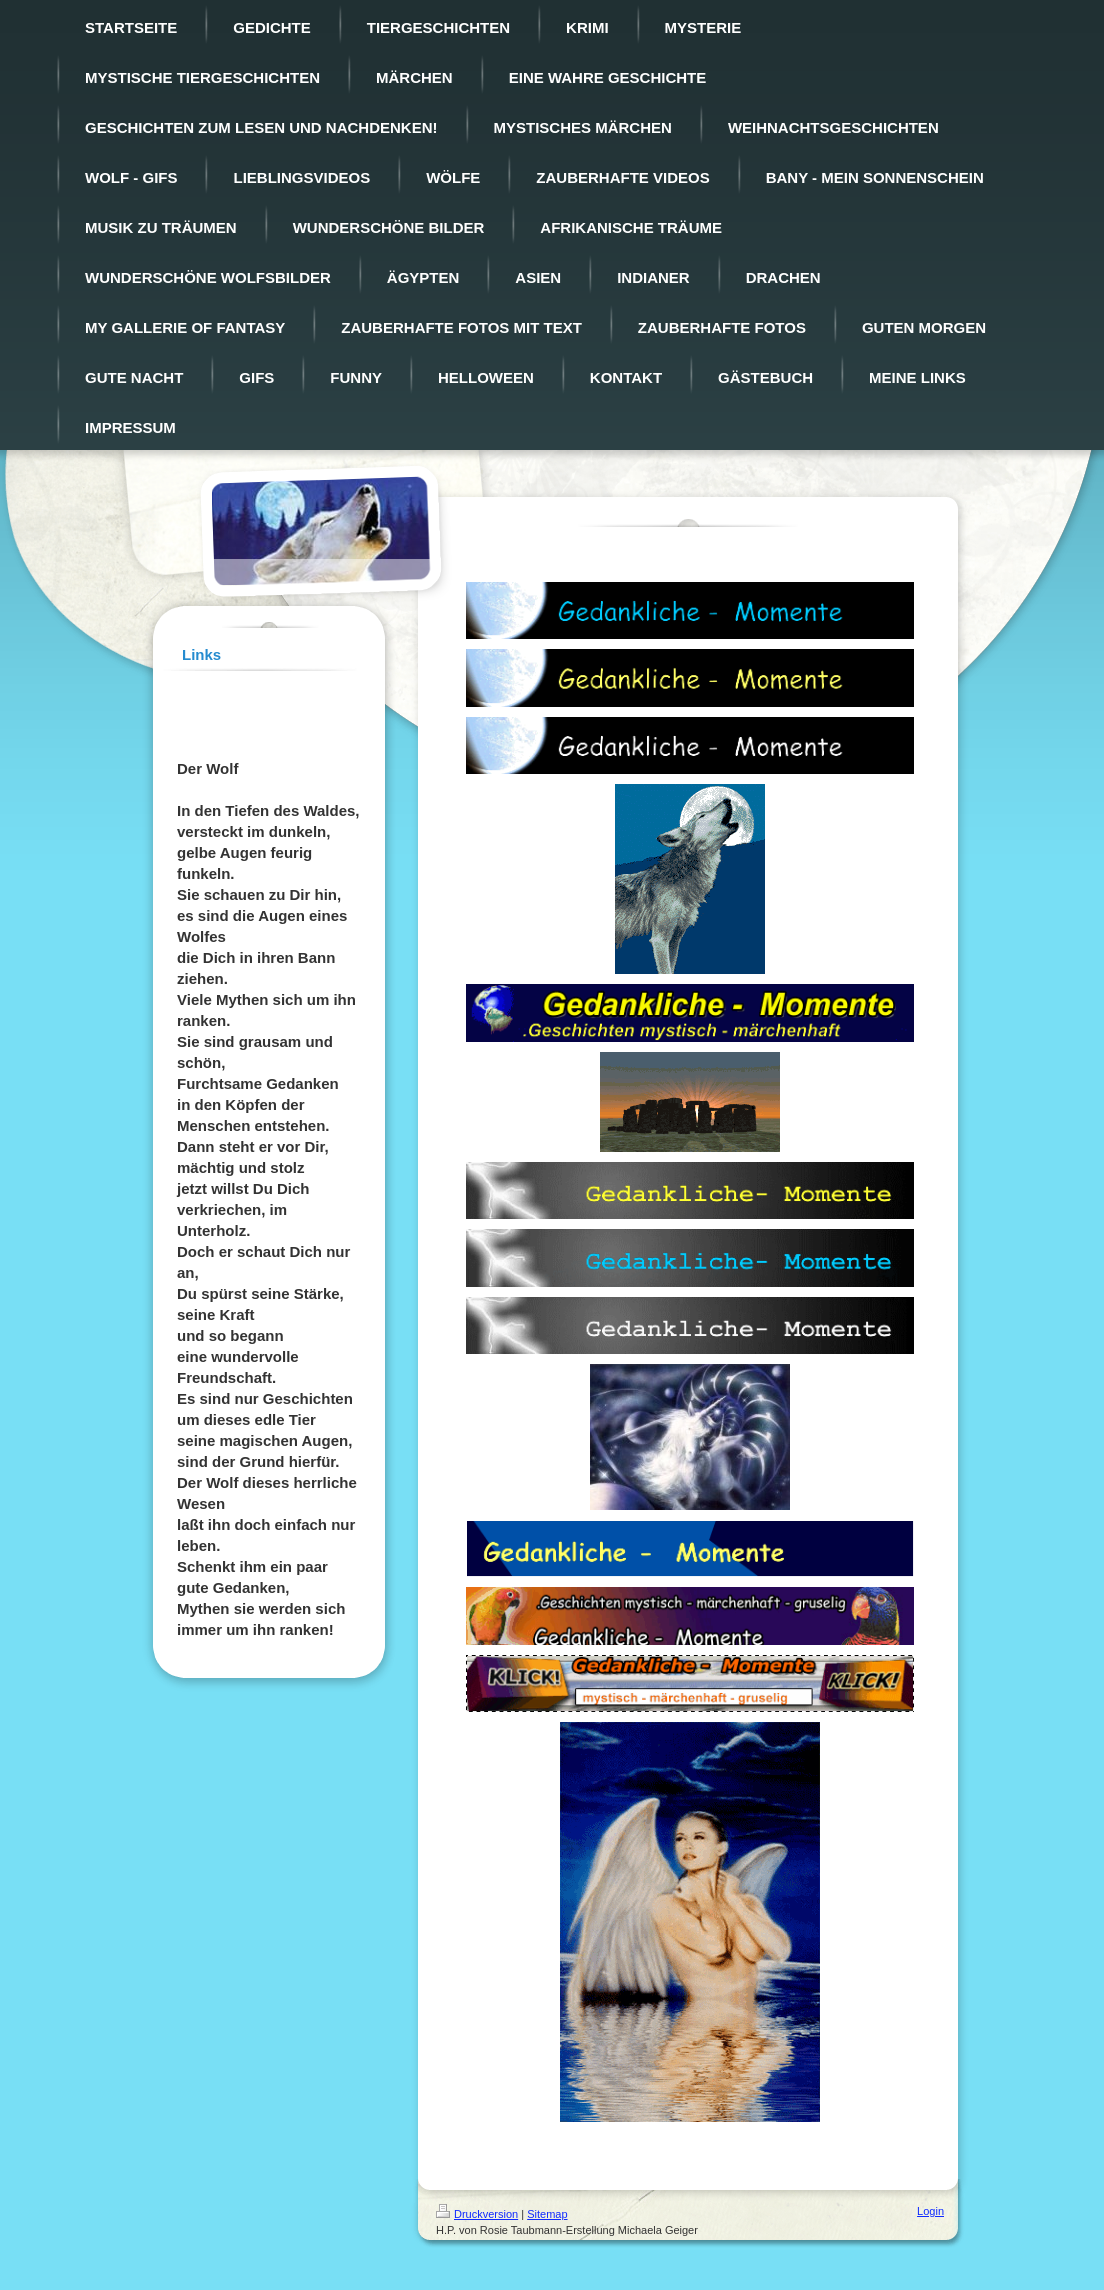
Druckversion (477, 2214)
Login (930, 2211)
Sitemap (547, 2214)
